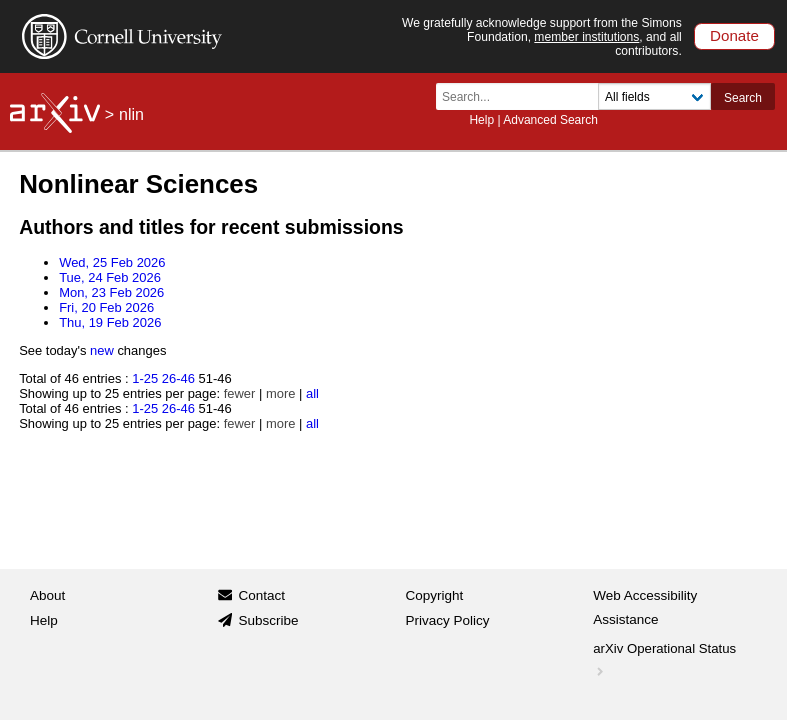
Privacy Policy (448, 620)
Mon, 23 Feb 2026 (111, 292)
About (47, 595)
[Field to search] (654, 96)
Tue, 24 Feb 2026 (110, 277)
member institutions (586, 37)
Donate (734, 35)
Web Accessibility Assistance (645, 607)
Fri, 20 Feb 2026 (106, 307)
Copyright (435, 595)
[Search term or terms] (523, 96)
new (102, 350)
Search (743, 98)
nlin (131, 114)
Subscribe (268, 620)
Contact (261, 595)
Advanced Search (550, 120)
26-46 (178, 378)
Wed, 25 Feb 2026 (112, 262)
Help (481, 120)
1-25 (145, 378)
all (312, 393)
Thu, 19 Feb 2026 (110, 322)
